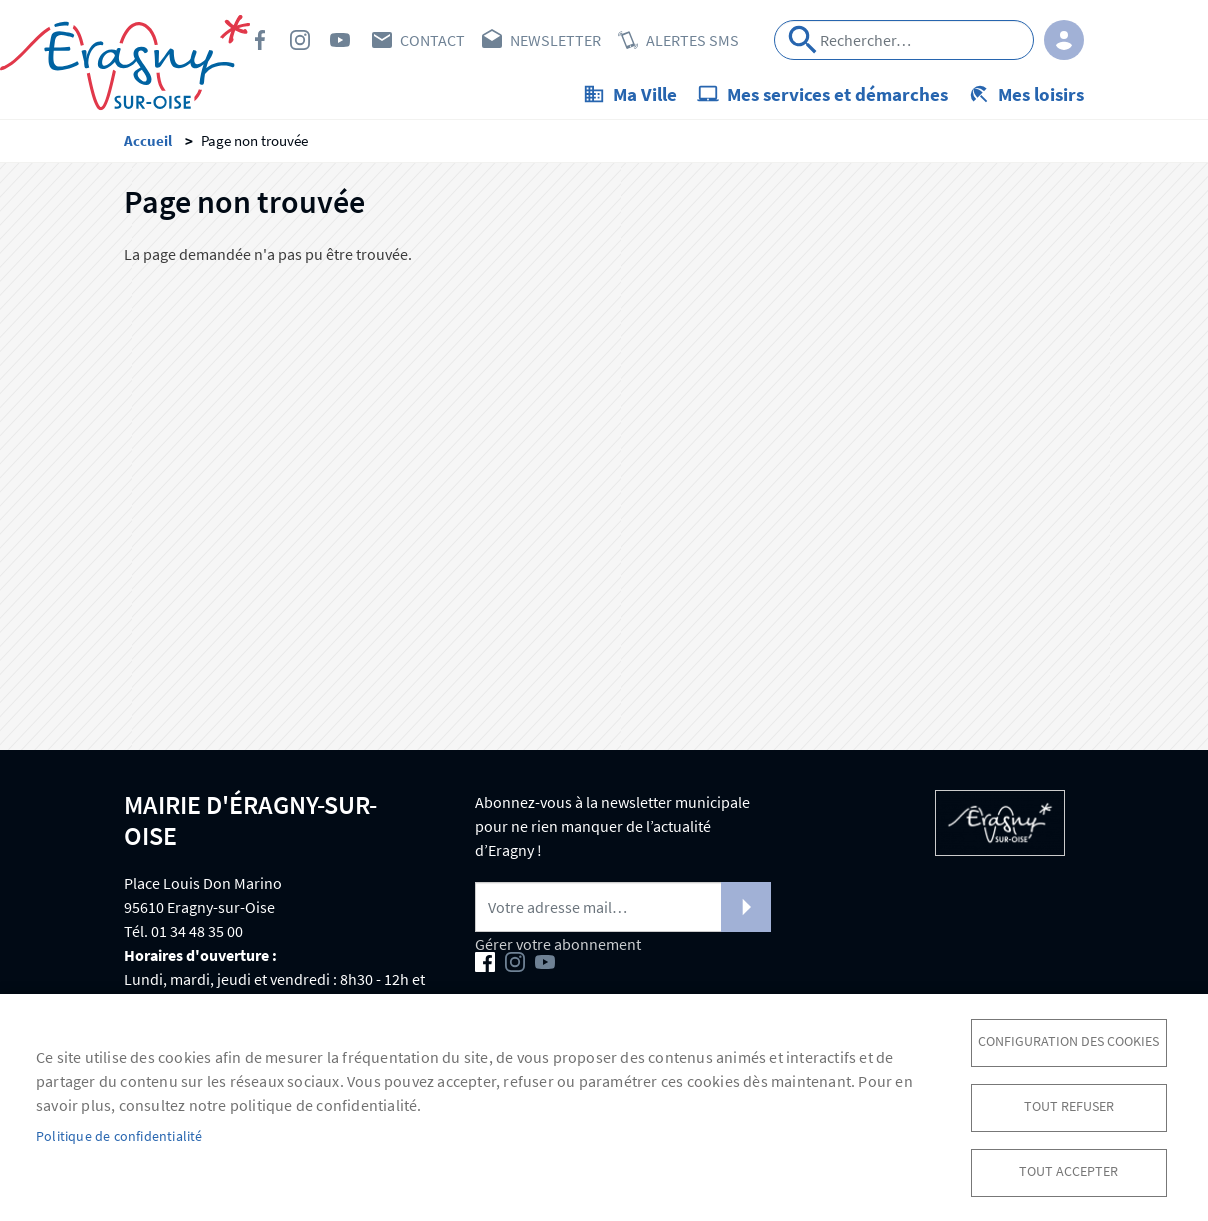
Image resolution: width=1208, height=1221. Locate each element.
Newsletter (555, 40)
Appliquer (803, 40)
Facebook (260, 40)
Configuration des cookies (1068, 1041)
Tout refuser (1069, 1106)
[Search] (904, 40)
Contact (432, 40)
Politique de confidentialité (119, 1136)
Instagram (300, 40)
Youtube (340, 40)
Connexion (1064, 40)
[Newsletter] (623, 907)
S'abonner (746, 907)
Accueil (148, 140)
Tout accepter (1068, 1171)
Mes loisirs (1041, 94)
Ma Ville (645, 94)
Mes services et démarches (837, 94)
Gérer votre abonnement (558, 944)
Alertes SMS (692, 40)
